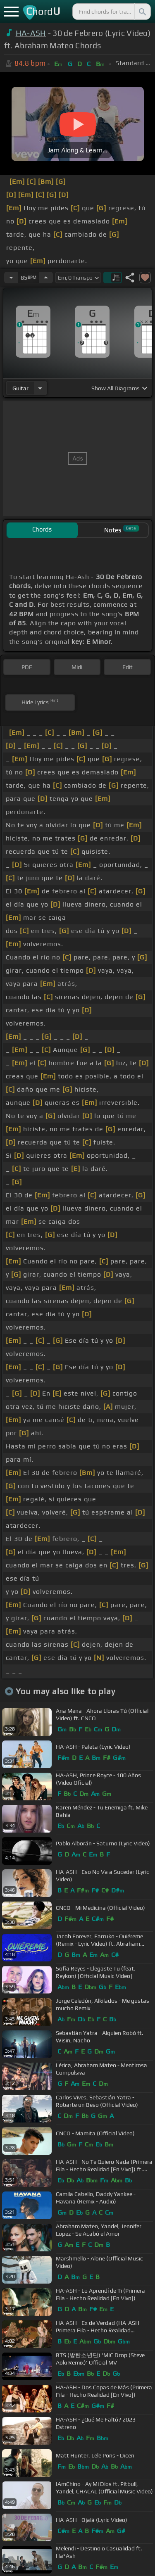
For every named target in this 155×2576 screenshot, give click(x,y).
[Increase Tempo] (46, 277)
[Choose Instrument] (40, 388)
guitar (20, 388)
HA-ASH (31, 33)
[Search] (141, 11)
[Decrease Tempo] (11, 277)
